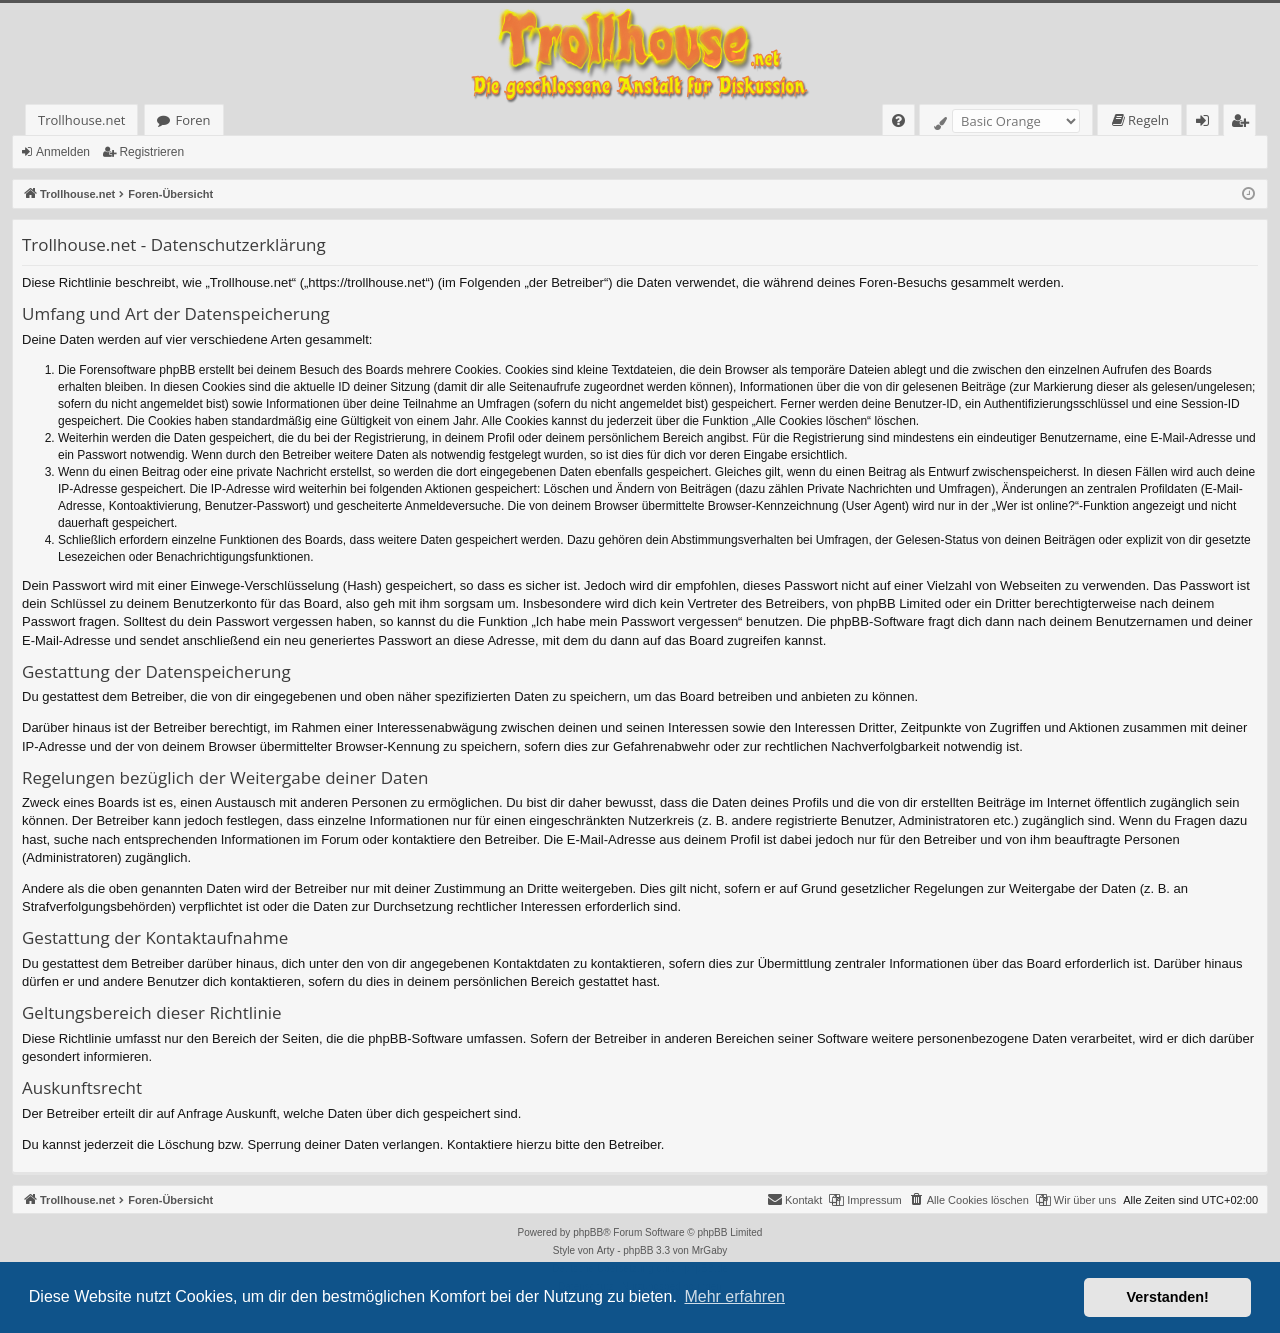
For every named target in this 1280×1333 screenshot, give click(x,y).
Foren (192, 120)
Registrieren (151, 152)
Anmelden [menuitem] (1208, 123)
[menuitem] (898, 120)
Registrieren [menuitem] (1244, 123)
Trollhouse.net (81, 120)
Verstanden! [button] (1168, 1297)
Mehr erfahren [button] (734, 1296)
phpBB (588, 1232)
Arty (606, 1250)
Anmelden (63, 152)
